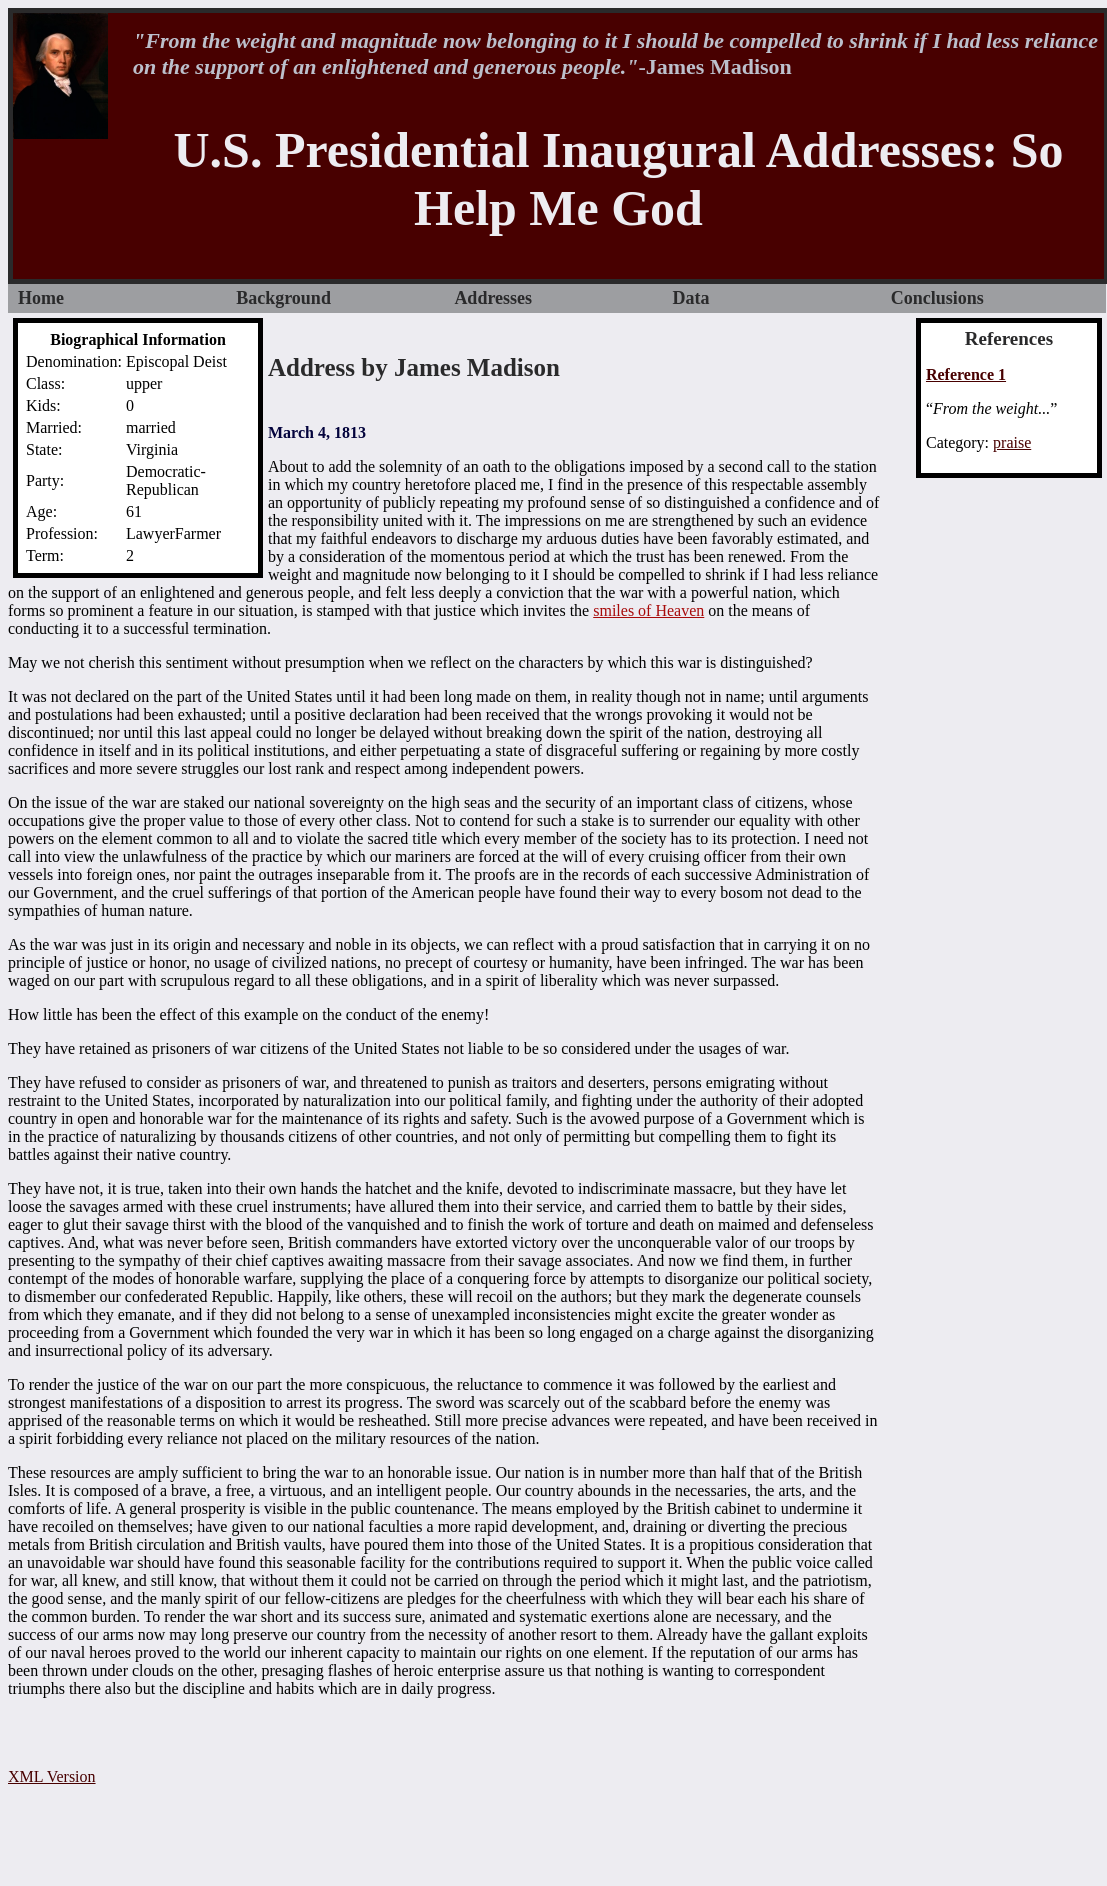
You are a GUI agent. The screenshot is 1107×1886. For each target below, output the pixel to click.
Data (691, 298)
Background (283, 298)
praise (1012, 442)
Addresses (493, 298)
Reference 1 (966, 374)
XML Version (52, 1776)
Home (41, 298)
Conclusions (937, 298)
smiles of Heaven (648, 610)
